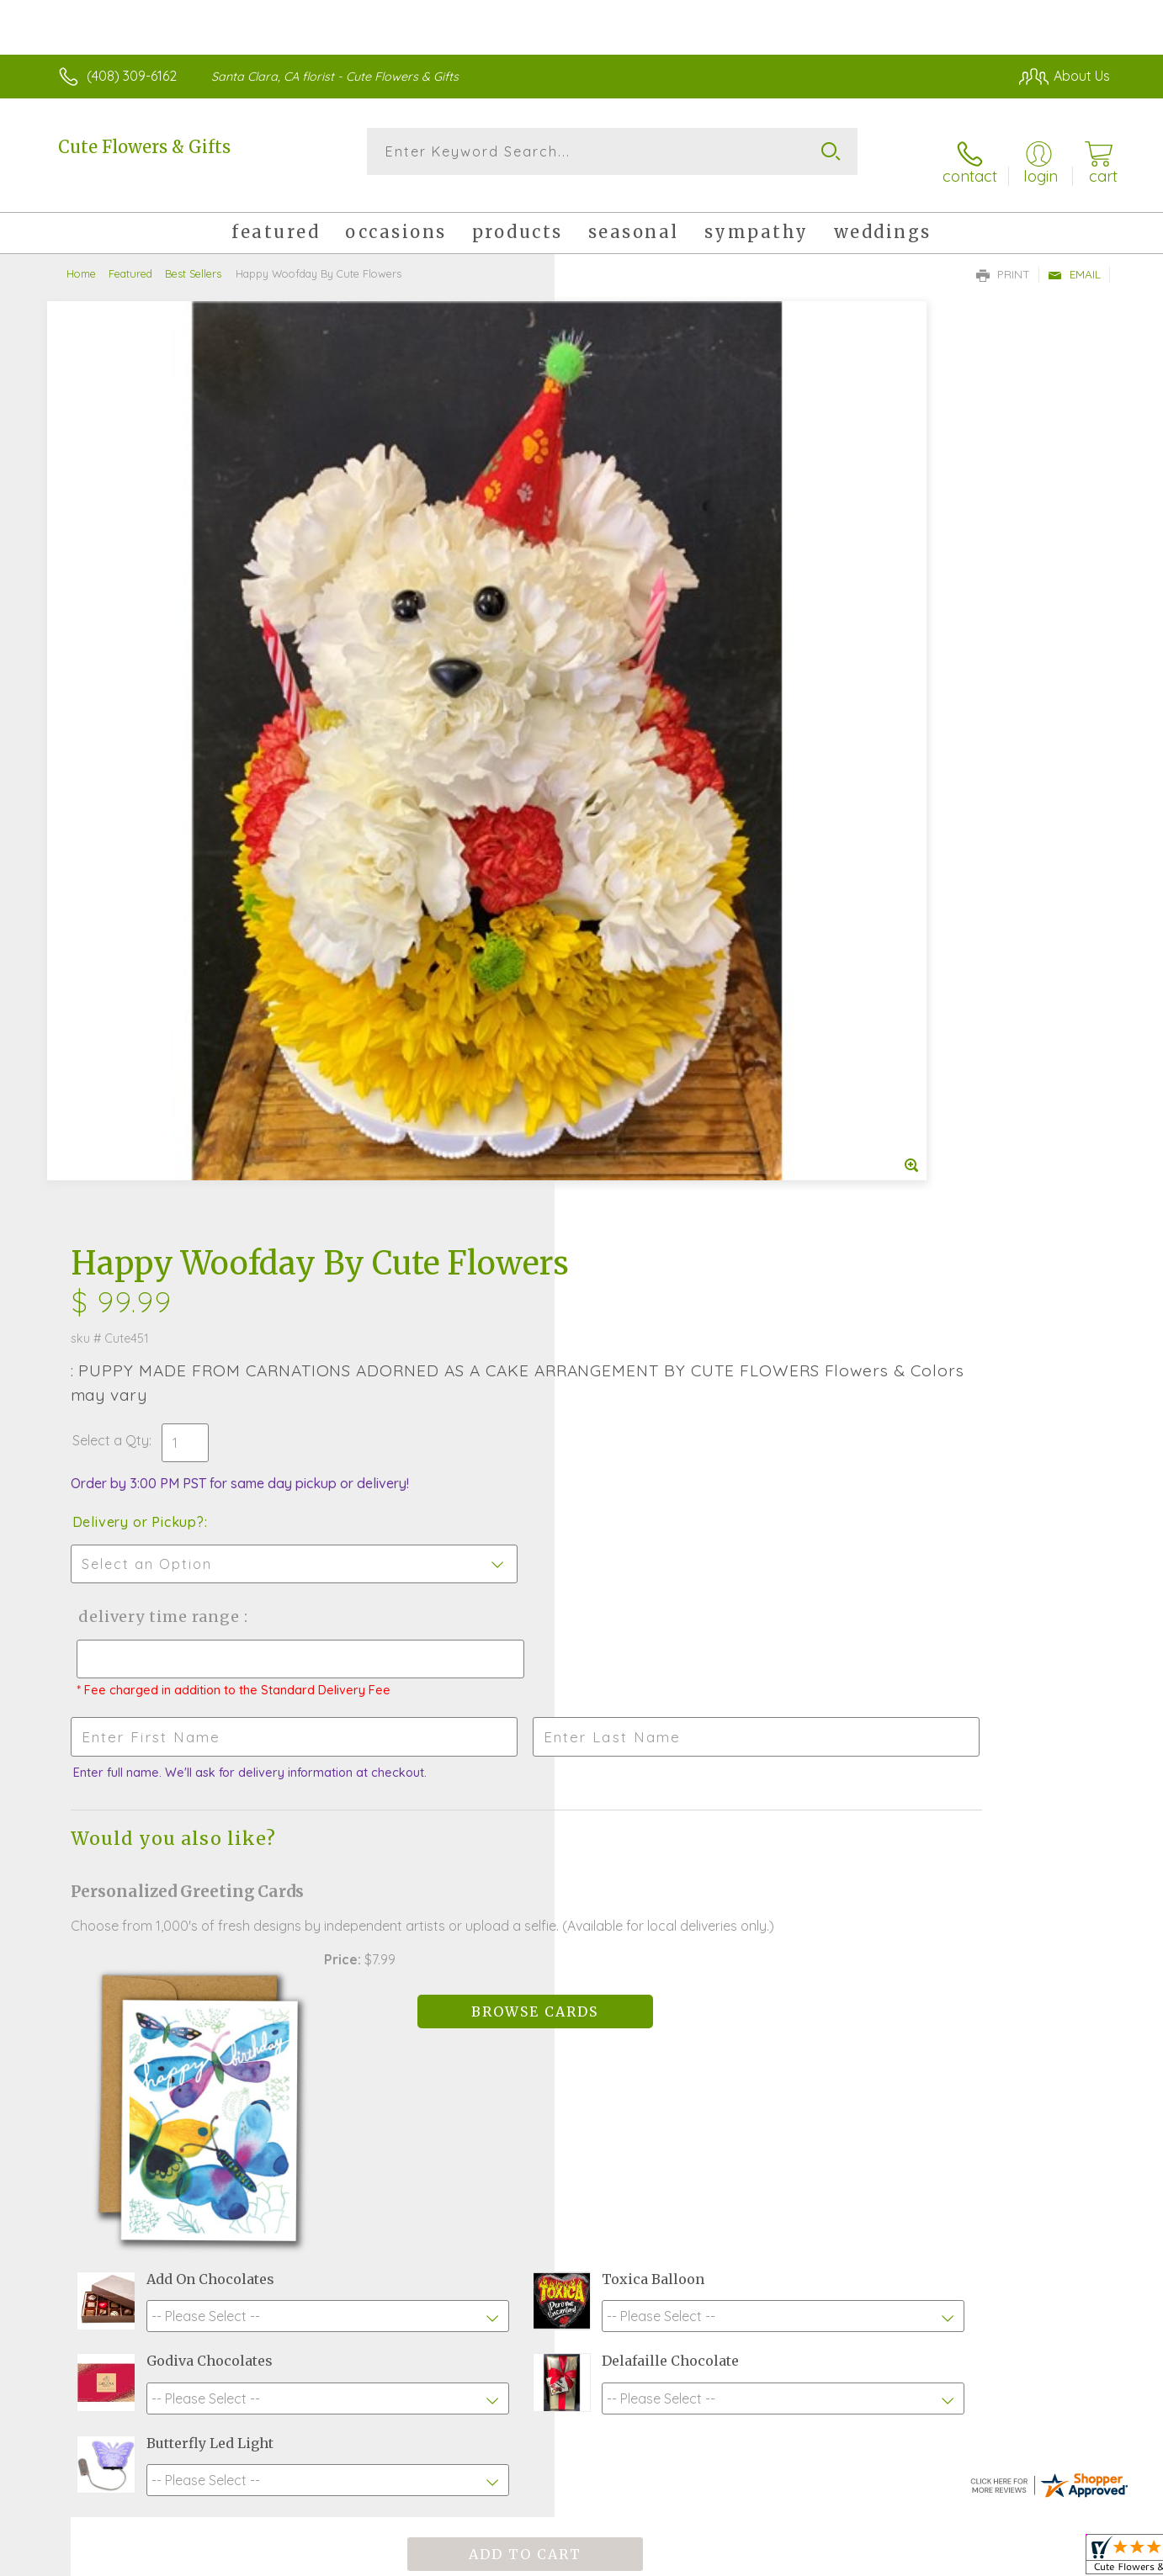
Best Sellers (193, 256)
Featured (130, 256)
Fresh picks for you (434, 1963)
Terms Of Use (741, 2558)
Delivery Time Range (666, 652)
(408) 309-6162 (132, 75)
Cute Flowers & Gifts (144, 146)
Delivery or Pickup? (649, 557)
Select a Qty (621, 476)
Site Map (1065, 2558)
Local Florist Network (961, 2558)
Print (1003, 257)
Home (81, 256)
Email (1074, 257)
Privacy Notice (840, 2558)
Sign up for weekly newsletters (792, 1952)
